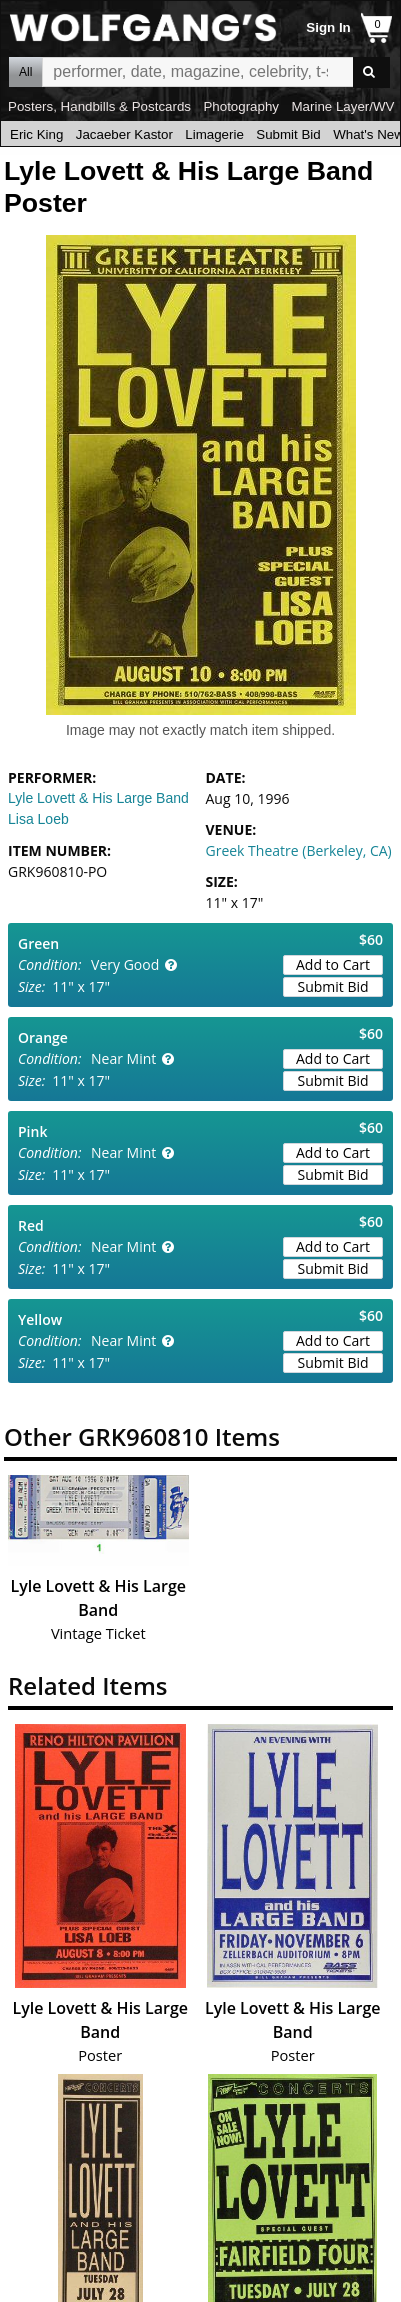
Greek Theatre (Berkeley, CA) (299, 850)
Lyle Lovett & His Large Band (98, 798)
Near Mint (123, 1058)
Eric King (36, 134)
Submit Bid (288, 134)
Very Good (125, 964)
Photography (241, 106)
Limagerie (214, 134)
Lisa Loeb (38, 819)
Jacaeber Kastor (124, 134)
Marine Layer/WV (342, 106)
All (25, 72)
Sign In (328, 27)
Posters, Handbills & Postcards (99, 106)
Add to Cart (333, 964)
